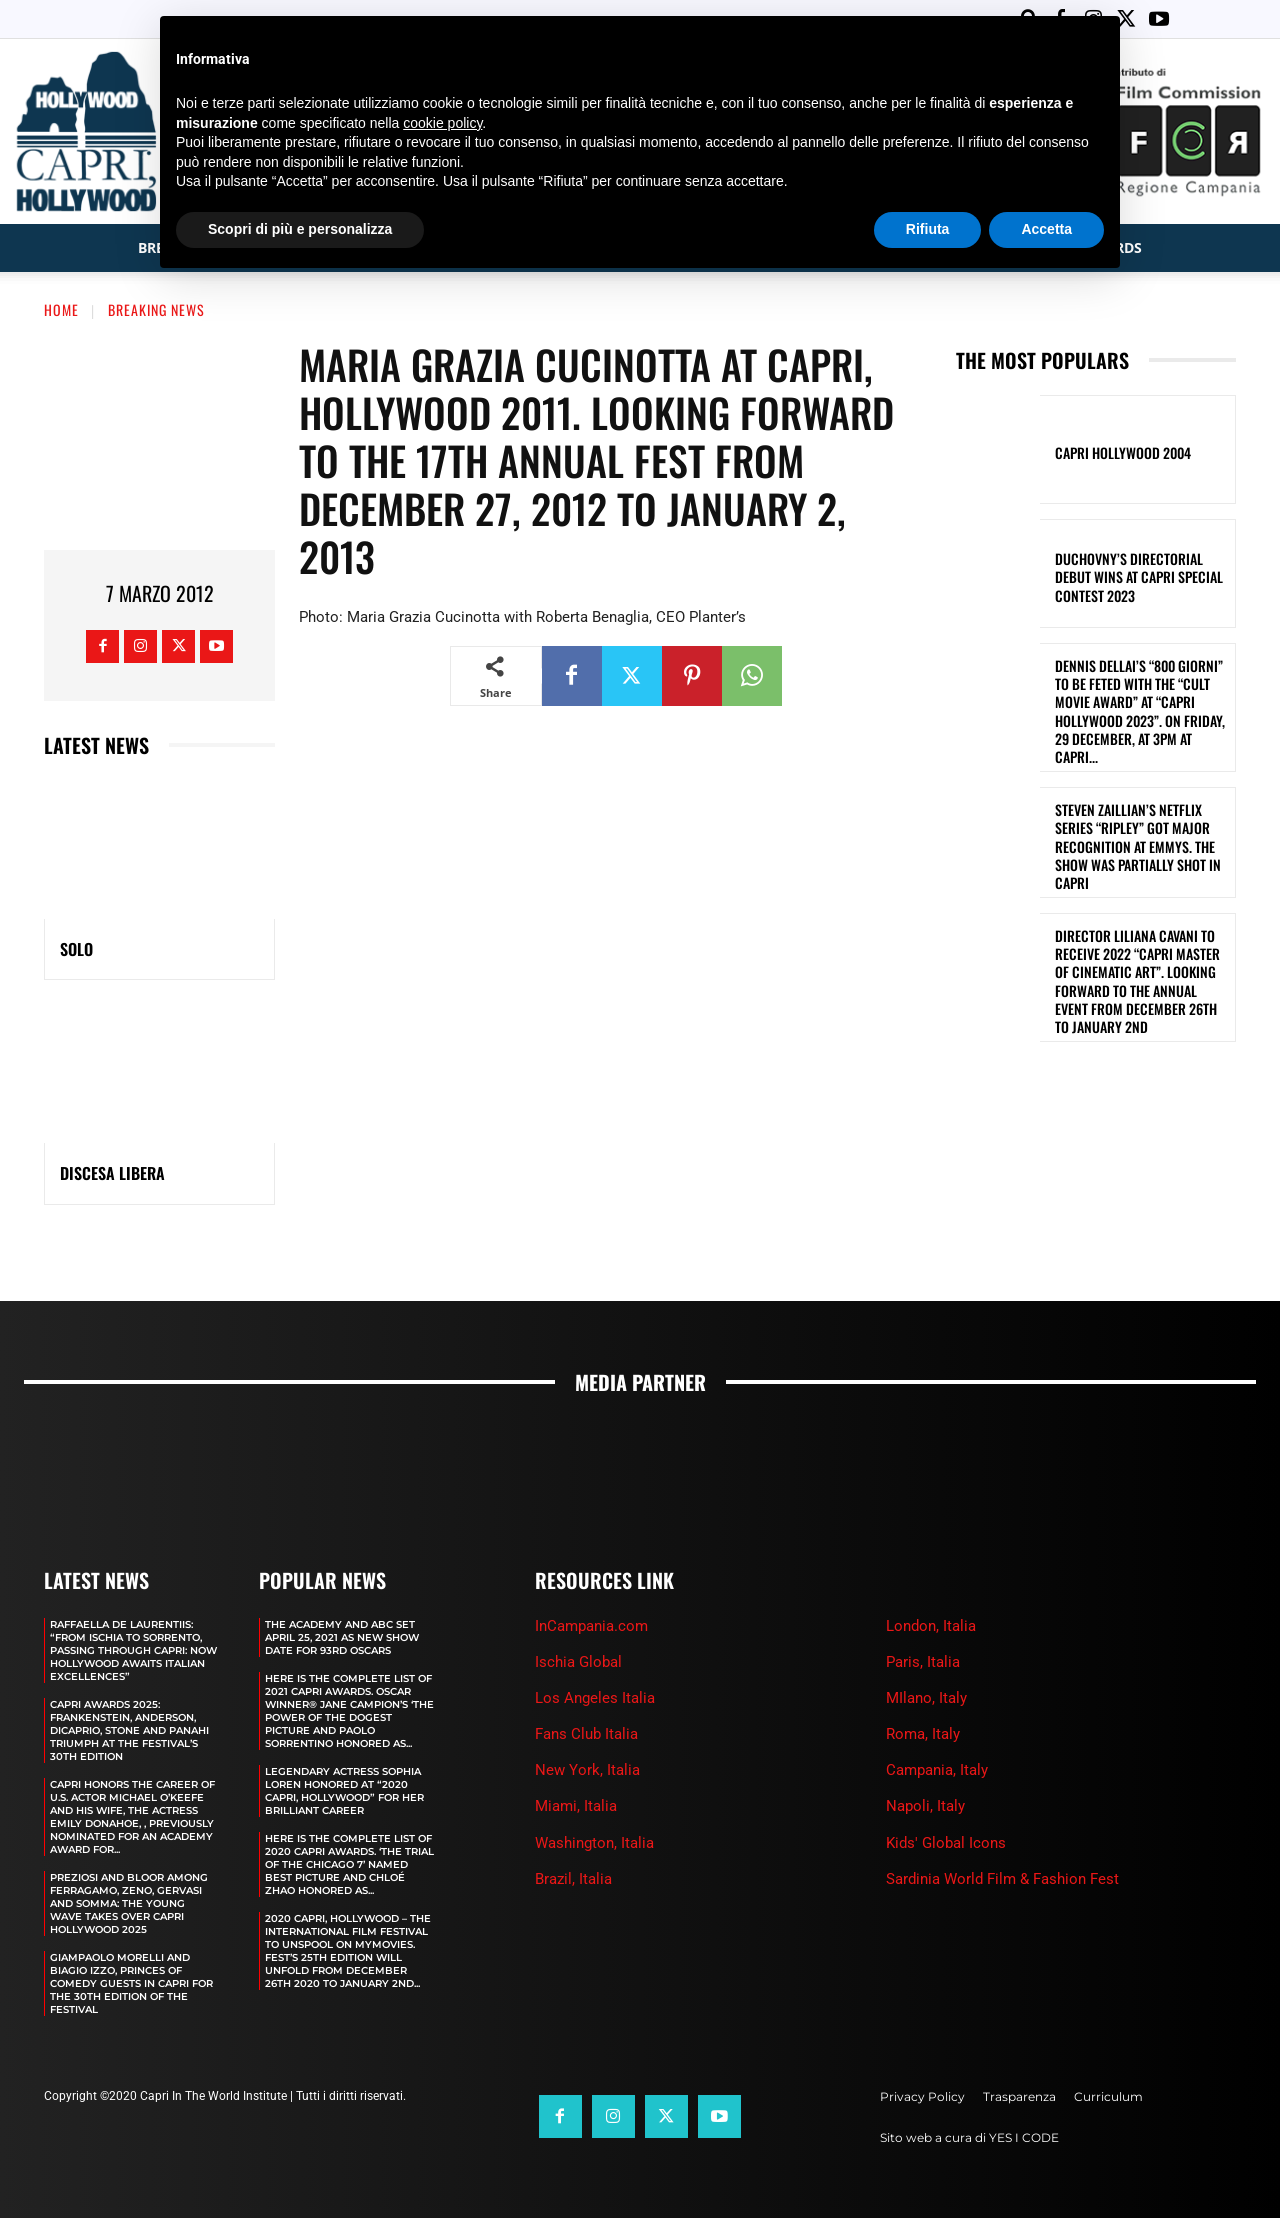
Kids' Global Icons (946, 1845)
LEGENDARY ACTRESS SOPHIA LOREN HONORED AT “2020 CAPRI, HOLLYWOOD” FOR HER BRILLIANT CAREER (344, 1793)
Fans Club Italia (586, 1736)
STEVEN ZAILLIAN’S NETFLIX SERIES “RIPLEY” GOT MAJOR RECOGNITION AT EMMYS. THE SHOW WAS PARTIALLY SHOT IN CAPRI (1138, 848)
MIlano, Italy (926, 1700)
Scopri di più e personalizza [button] (300, 229)
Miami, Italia (576, 1808)
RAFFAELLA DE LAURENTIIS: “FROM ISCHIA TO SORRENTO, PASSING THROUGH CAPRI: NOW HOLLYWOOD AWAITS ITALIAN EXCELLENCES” (133, 1652)
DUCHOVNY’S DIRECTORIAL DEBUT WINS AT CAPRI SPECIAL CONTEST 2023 (1139, 578)
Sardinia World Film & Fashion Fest (1002, 1881)
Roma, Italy (923, 1736)
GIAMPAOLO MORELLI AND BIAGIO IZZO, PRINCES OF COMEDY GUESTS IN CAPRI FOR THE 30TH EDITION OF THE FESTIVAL (131, 1985)
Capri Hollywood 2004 (1123, 454)
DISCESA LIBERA (112, 1175)
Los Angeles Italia (595, 1700)
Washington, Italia (594, 1845)
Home (61, 311)
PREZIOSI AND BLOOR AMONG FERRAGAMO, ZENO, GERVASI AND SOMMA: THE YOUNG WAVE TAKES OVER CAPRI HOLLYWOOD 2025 (129, 1905)
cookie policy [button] (442, 123)
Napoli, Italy (925, 1808)
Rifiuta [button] (928, 229)
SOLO (76, 951)
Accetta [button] (1046, 229)
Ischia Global (578, 1664)
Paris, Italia (923, 1664)
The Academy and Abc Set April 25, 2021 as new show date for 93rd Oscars (342, 1639)
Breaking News (156, 311)
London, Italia (931, 1628)
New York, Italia (587, 1772)
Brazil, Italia (573, 1881)
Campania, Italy (937, 1772)
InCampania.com (591, 1628)
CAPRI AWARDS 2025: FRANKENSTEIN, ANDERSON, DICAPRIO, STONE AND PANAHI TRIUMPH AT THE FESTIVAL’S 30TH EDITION (129, 1732)
